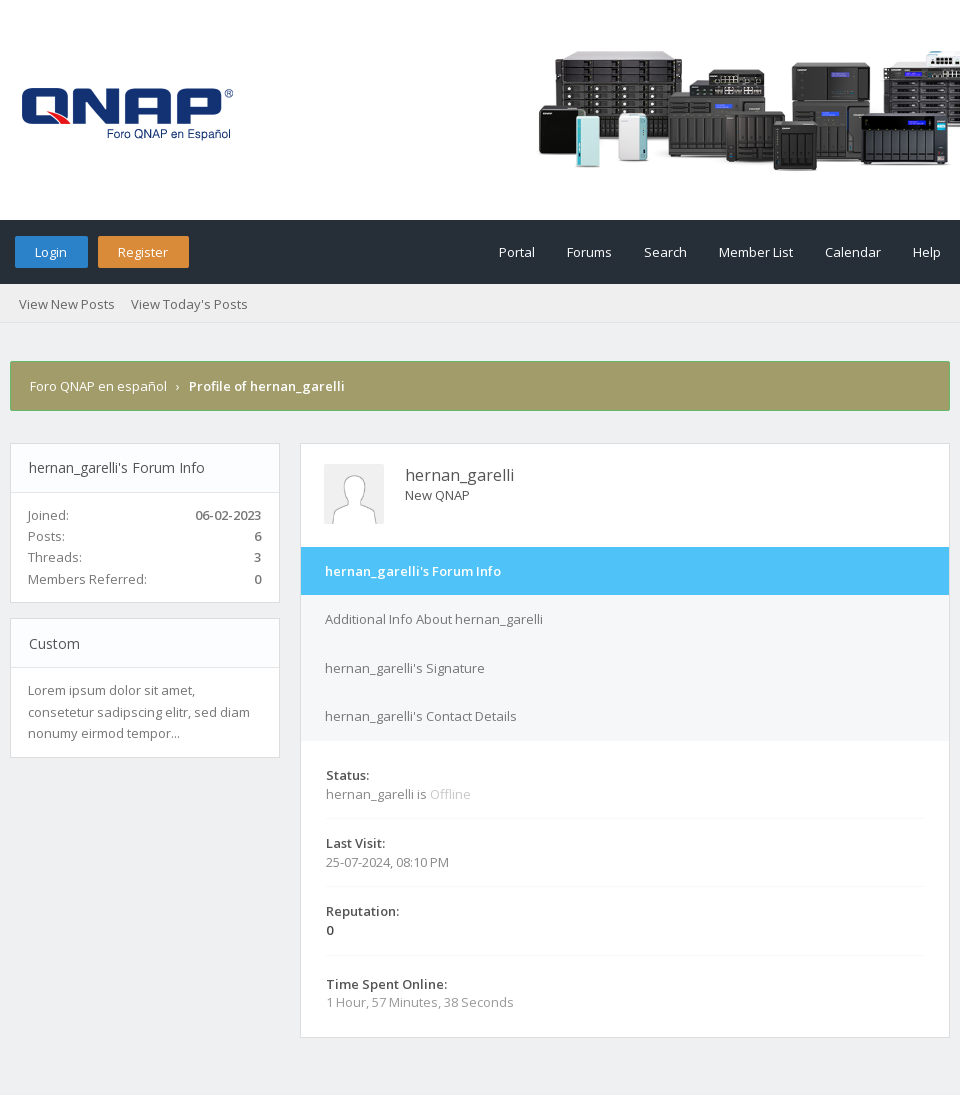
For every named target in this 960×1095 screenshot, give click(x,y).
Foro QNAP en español (98, 386)
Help (927, 252)
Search (665, 252)
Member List (756, 252)
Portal (517, 252)
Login (51, 252)
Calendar (853, 252)
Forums (589, 252)
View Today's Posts (189, 304)
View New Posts (67, 304)
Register (143, 252)
